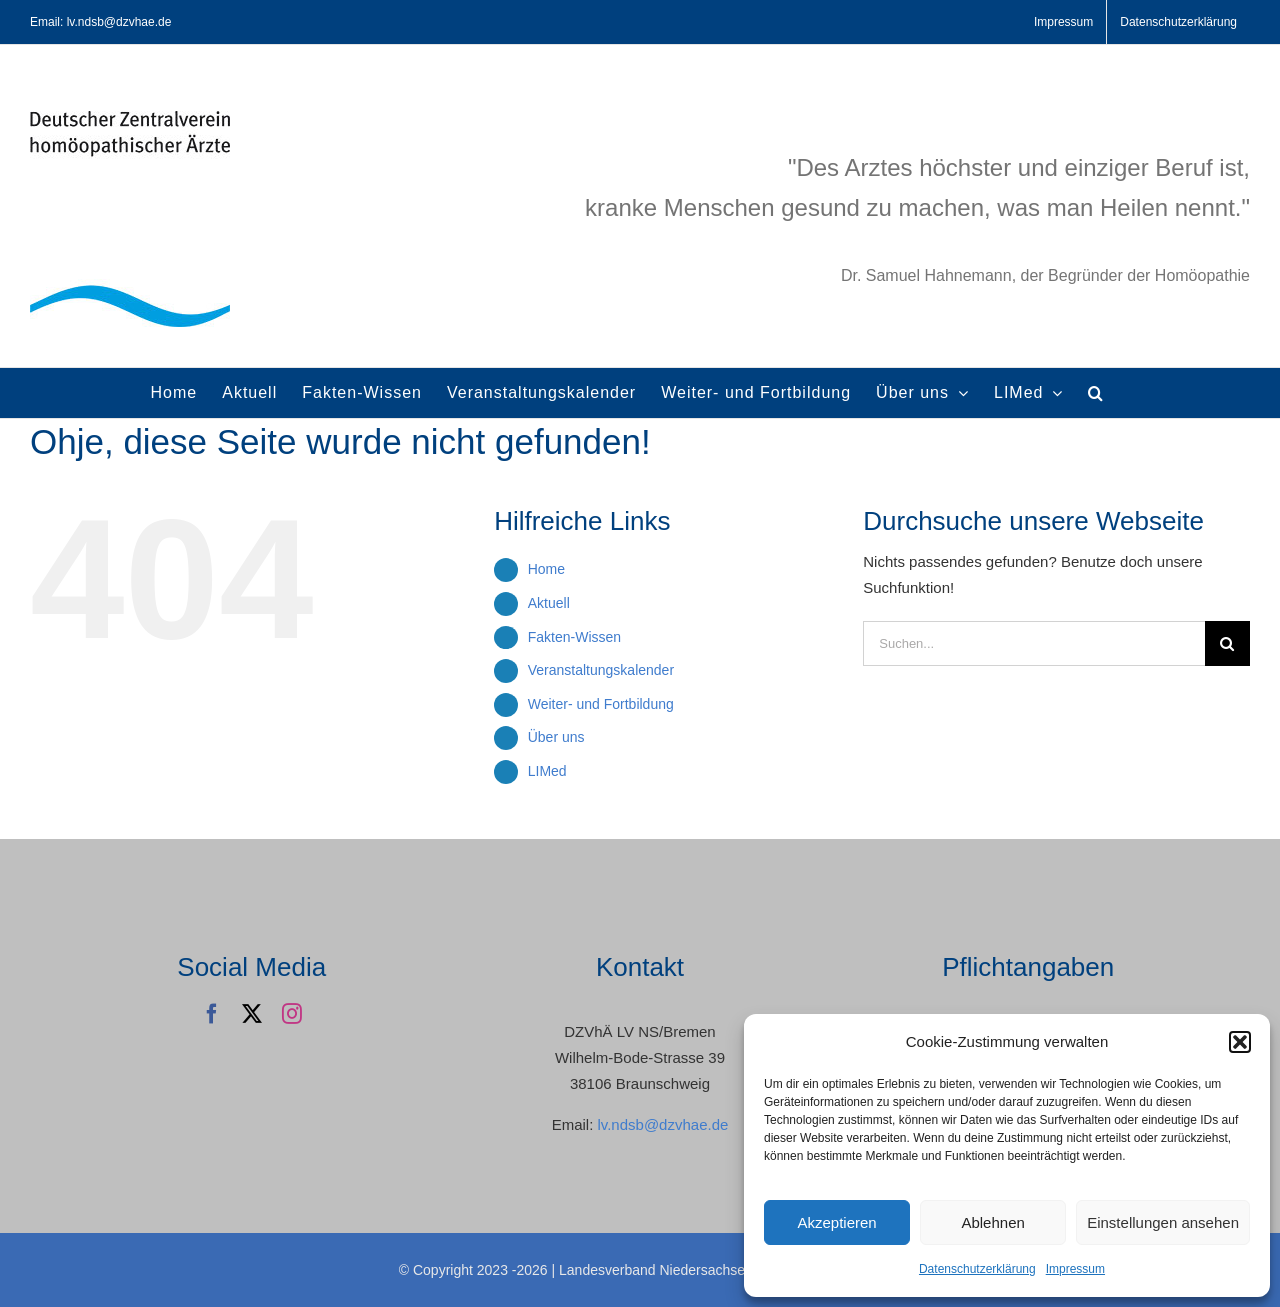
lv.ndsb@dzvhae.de (662, 1124)
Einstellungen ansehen (1163, 1222)
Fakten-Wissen (574, 637)
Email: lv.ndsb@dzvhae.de (100, 22)
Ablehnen (992, 1222)
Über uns (556, 737)
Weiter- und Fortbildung (601, 704)
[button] (1240, 1042)
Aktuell (549, 603)
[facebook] (212, 1014)
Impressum (1075, 1269)
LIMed (547, 771)
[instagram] (292, 1014)
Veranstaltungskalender (601, 670)
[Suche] (1227, 643)
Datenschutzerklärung (977, 1269)
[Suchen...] (1034, 643)
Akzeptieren (836, 1222)
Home (546, 569)
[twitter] (252, 1014)
